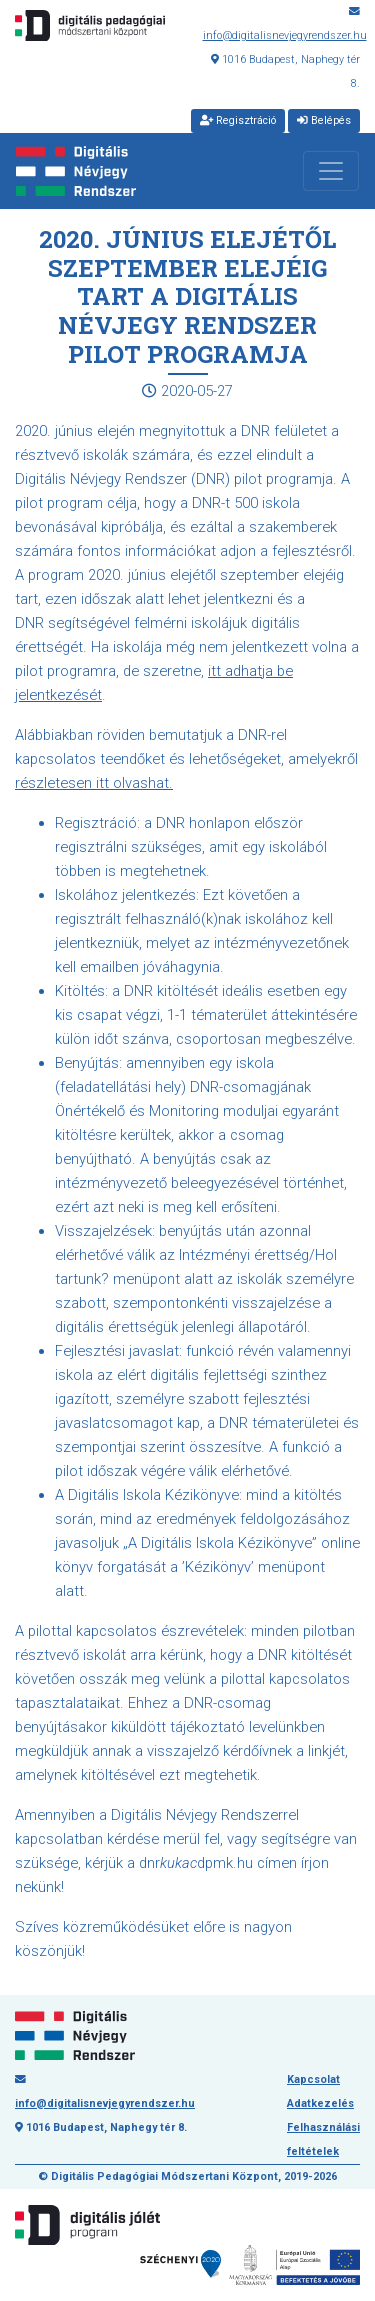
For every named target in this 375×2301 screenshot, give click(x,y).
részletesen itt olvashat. (94, 783)
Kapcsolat (313, 2079)
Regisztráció (238, 120)
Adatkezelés (320, 2103)
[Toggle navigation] (331, 171)
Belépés (324, 120)
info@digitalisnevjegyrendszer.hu (285, 35)
